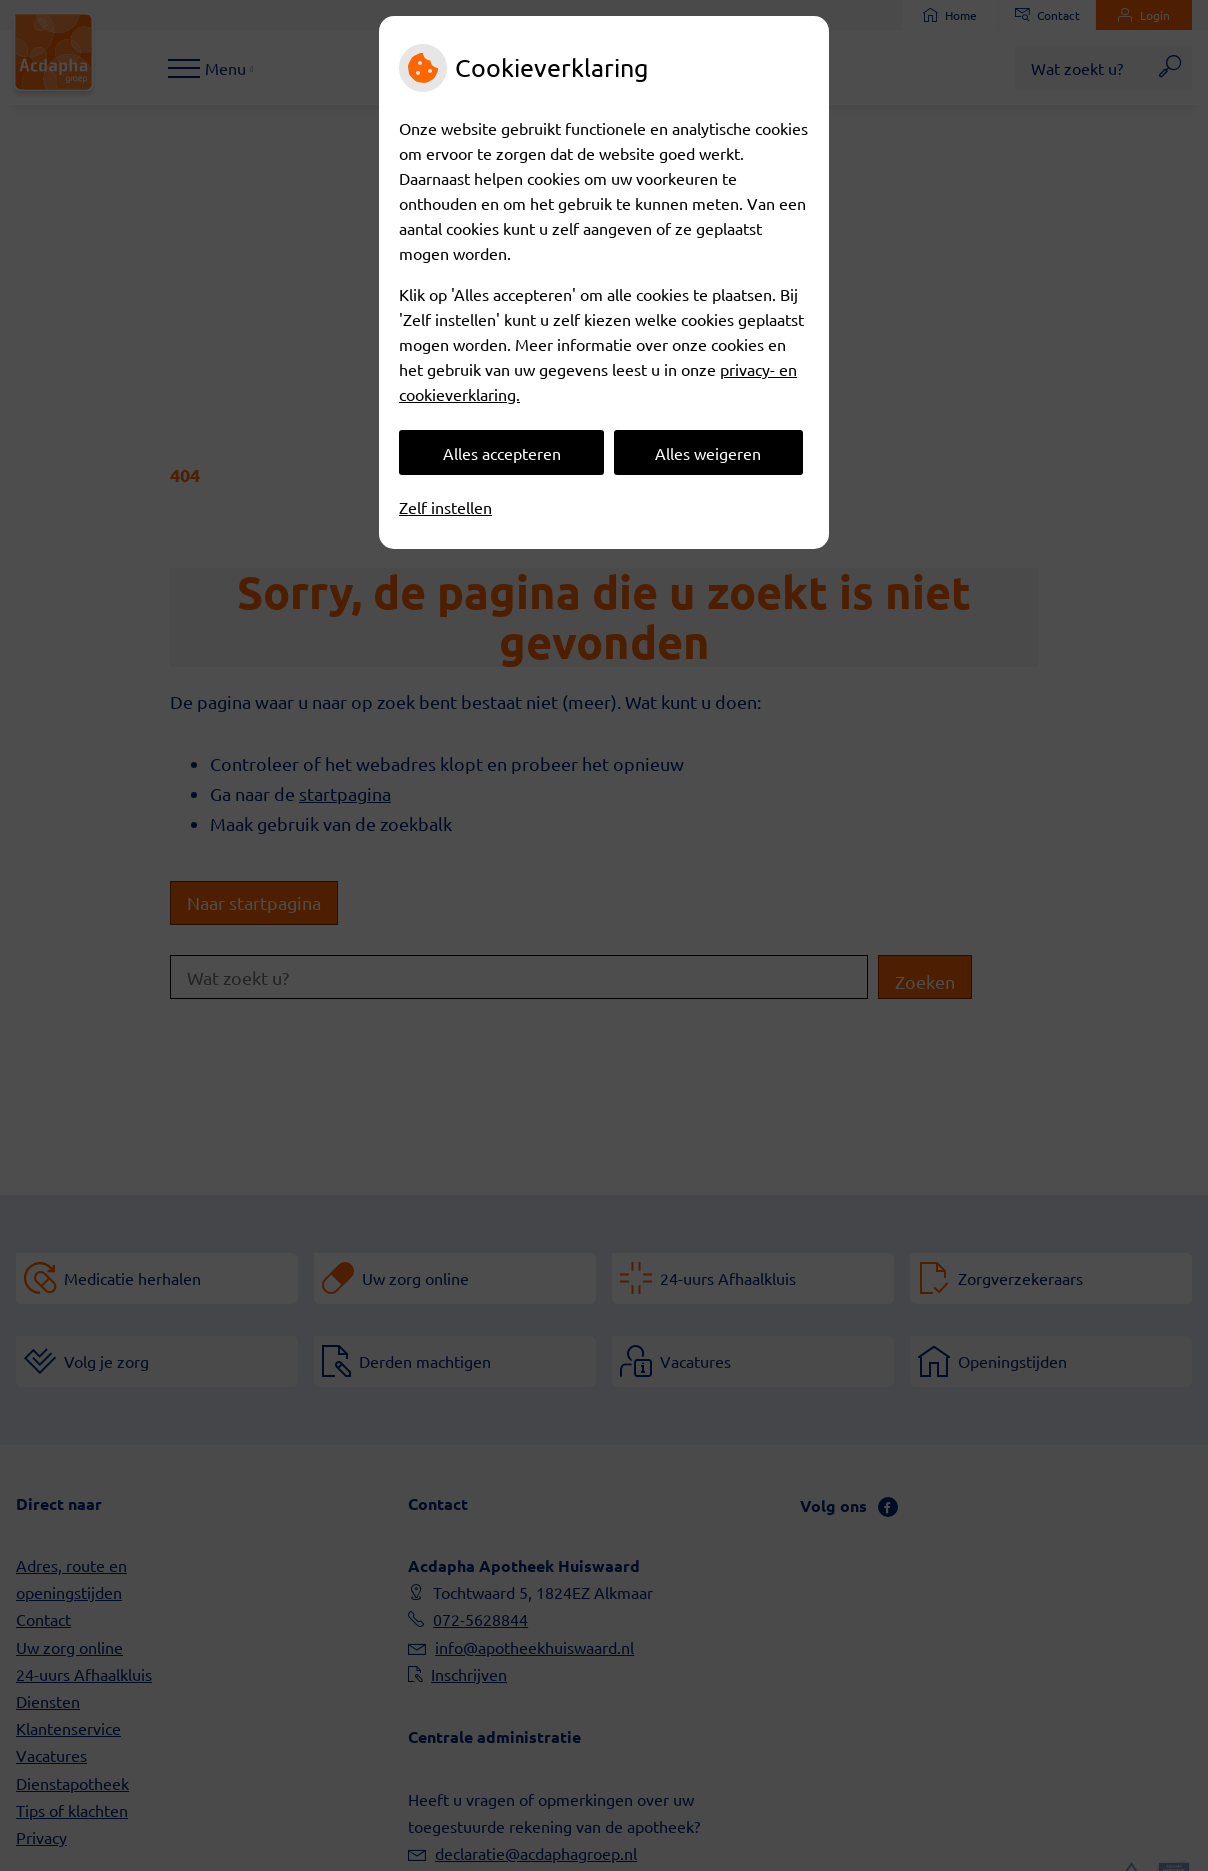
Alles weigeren (708, 453)
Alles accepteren (502, 453)
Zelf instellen (445, 507)
